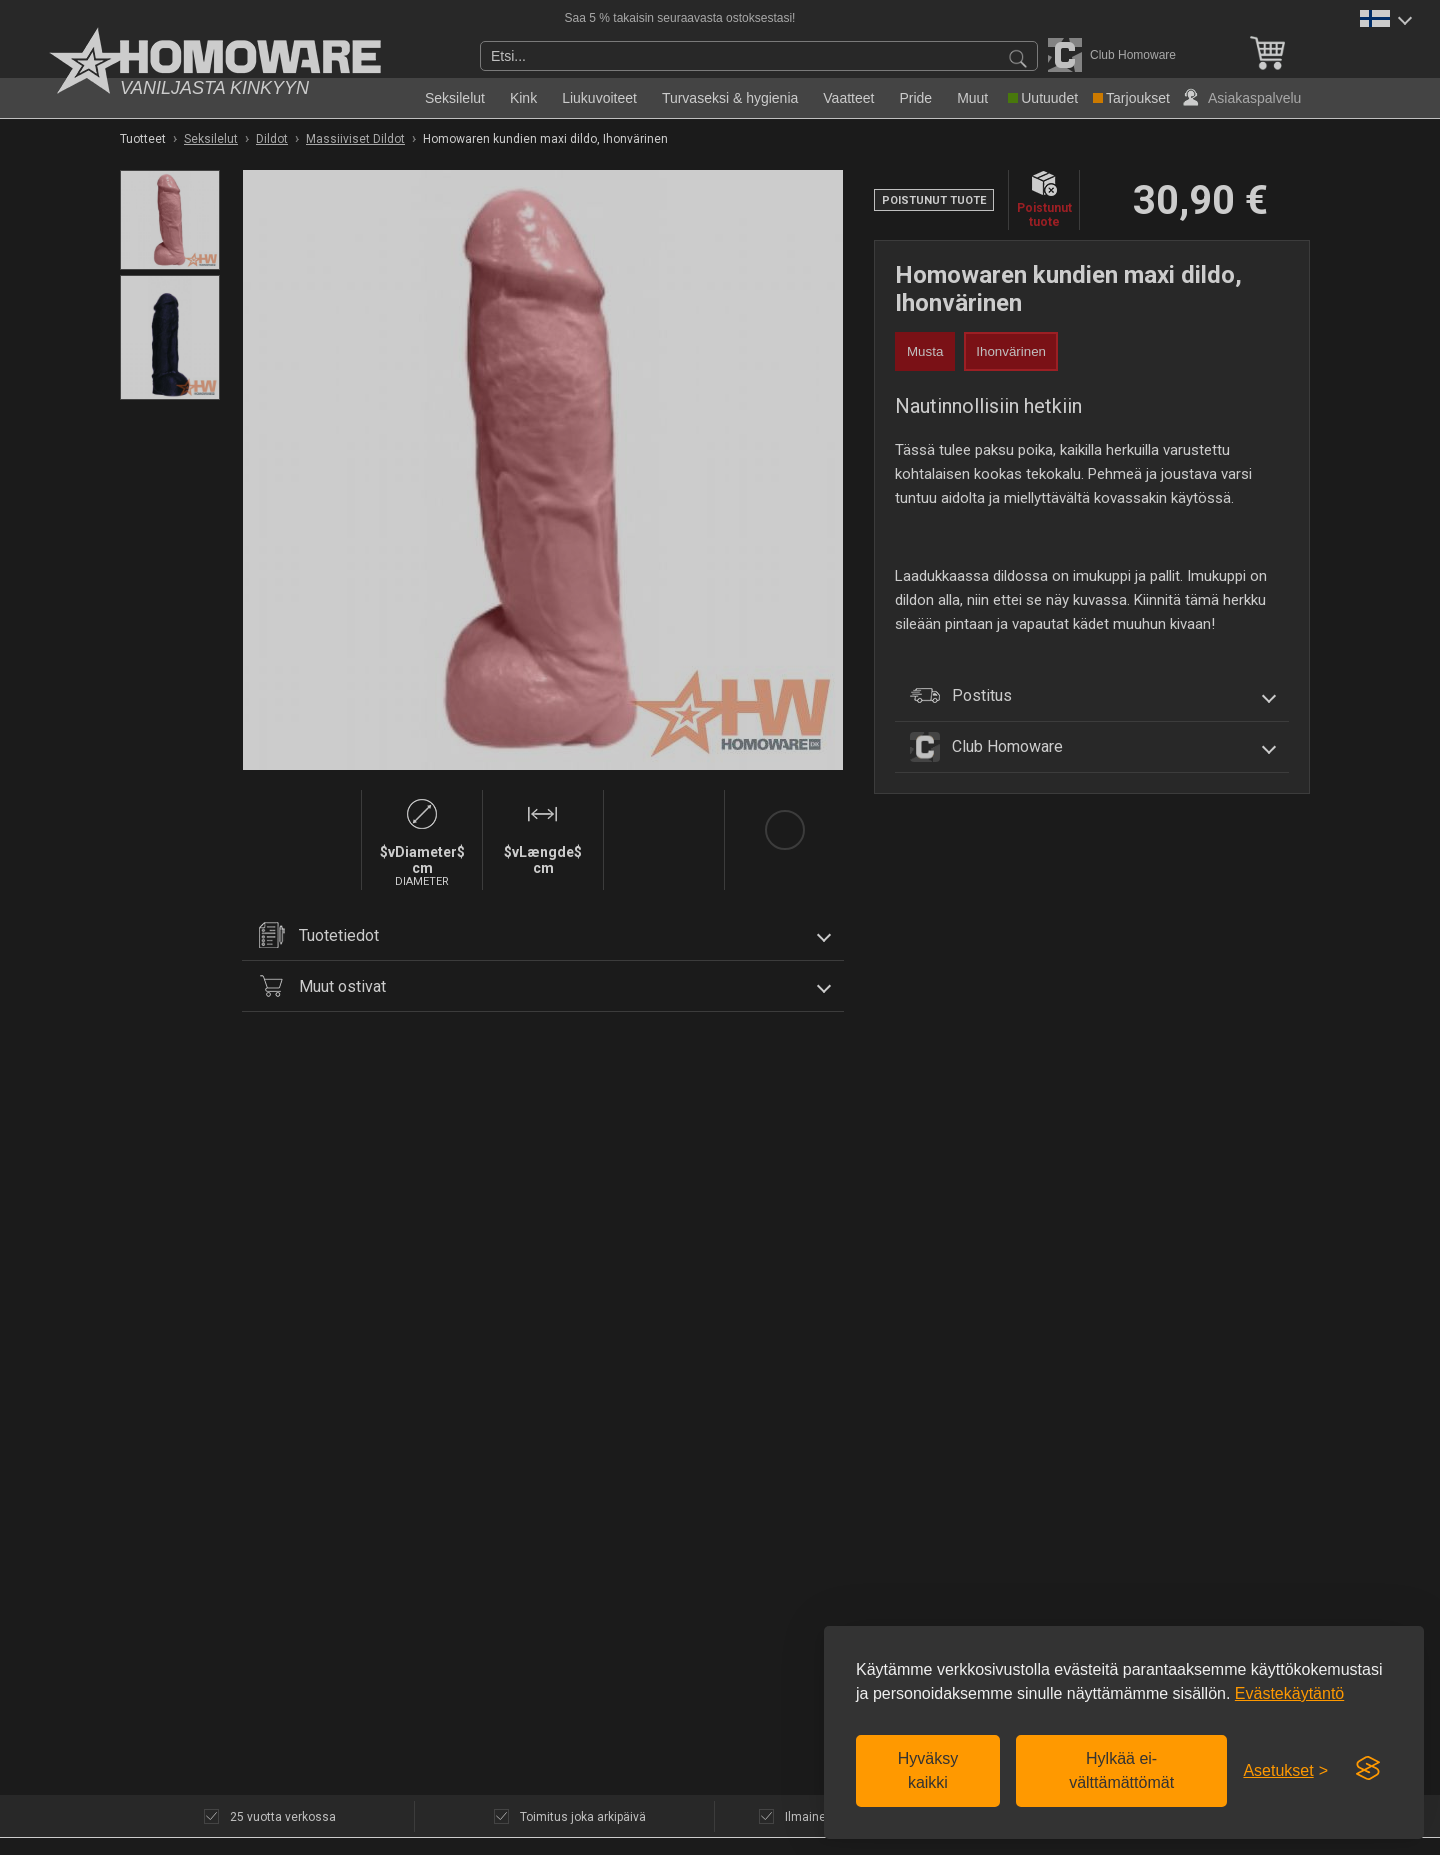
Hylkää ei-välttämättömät (1121, 1770)
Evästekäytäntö (1289, 1693)
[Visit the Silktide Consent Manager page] (1368, 1769)
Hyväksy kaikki (928, 1770)
